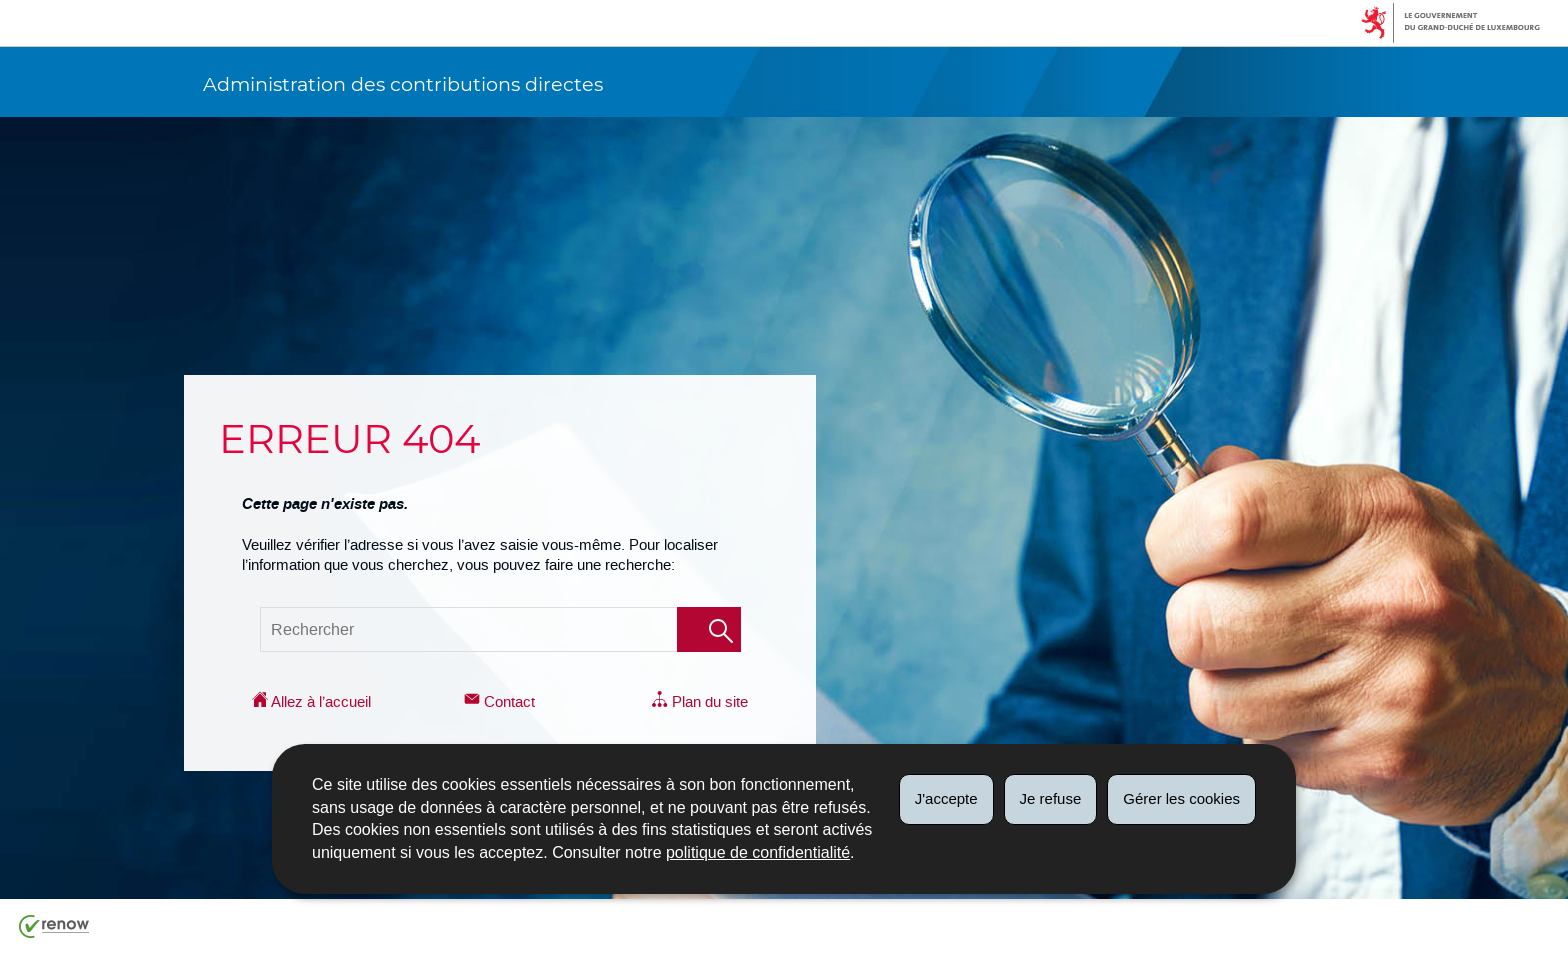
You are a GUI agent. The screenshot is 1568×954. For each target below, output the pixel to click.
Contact (499, 701)
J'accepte (946, 798)
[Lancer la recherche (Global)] (709, 629)
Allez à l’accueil (311, 701)
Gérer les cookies (1181, 798)
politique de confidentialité (758, 852)
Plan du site (700, 701)
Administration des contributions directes (403, 84)
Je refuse (1051, 798)
